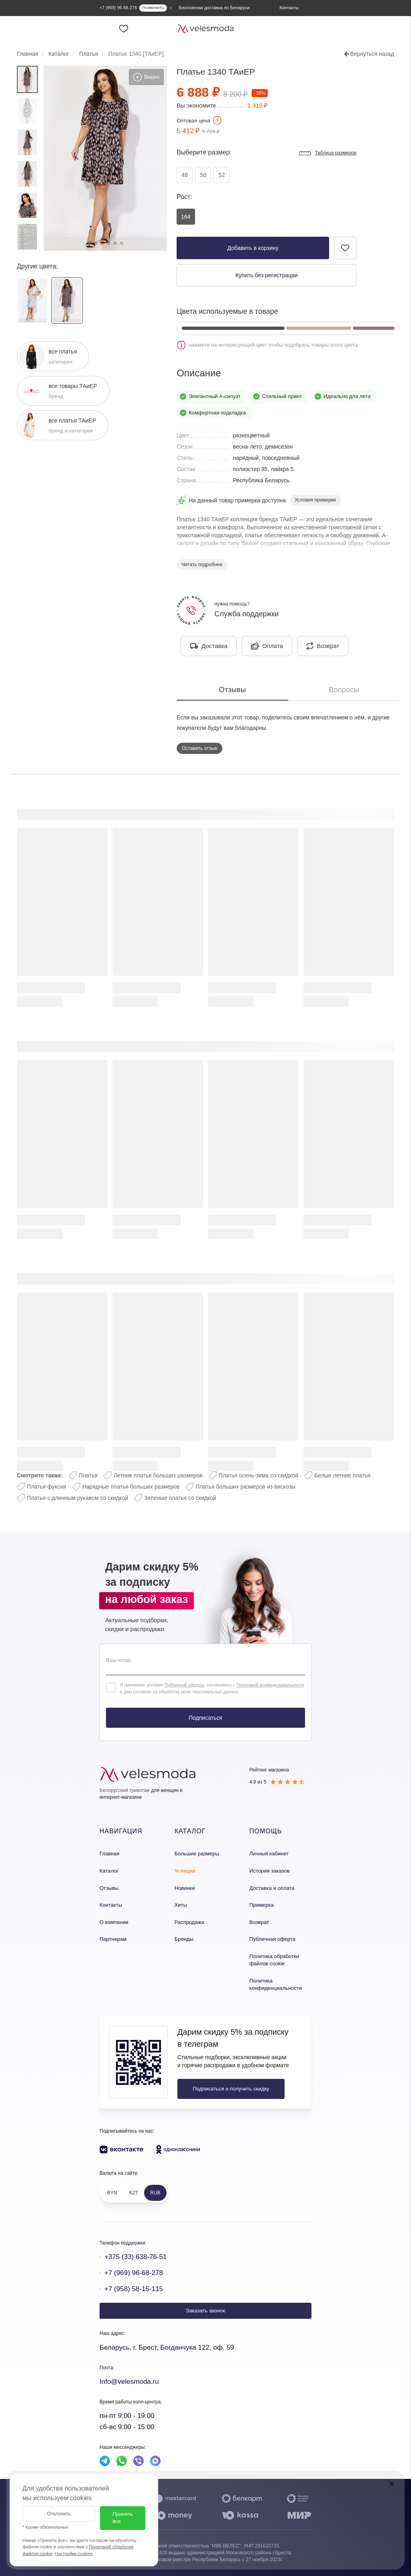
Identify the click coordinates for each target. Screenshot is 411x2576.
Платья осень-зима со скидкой (259, 1475)
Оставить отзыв (199, 748)
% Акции (185, 1871)
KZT (133, 2193)
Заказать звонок (205, 2311)
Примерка (261, 1905)
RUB (155, 2193)
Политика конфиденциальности (275, 1984)
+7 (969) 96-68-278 (133, 2273)
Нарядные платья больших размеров (130, 1486)
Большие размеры (197, 1854)
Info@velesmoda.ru (129, 2381)
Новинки (185, 1888)
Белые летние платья (342, 1475)
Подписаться (205, 1718)
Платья (88, 1475)
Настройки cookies (74, 2553)
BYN (112, 2193)
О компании (114, 1922)
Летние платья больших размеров (158, 1475)
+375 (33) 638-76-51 (135, 2257)
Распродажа (189, 1922)
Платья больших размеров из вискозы (245, 1486)
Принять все (122, 2518)
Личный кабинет (269, 1854)
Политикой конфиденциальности (270, 1684)
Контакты (111, 1905)
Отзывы (109, 1888)
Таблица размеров (327, 153)
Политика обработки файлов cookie (274, 1960)
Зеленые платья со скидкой (180, 1498)
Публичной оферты (184, 1684)
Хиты (181, 1905)
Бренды (184, 1939)
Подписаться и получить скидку (231, 2089)
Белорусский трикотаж (125, 1790)
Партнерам (113, 1939)
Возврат (259, 1922)
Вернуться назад (369, 54)
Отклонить (59, 2514)
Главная (109, 1854)
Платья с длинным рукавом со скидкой (77, 1498)
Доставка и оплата (271, 1888)
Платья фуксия (46, 1486)
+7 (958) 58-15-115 (133, 2289)
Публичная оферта (272, 1939)
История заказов (269, 1871)
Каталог (109, 1871)
